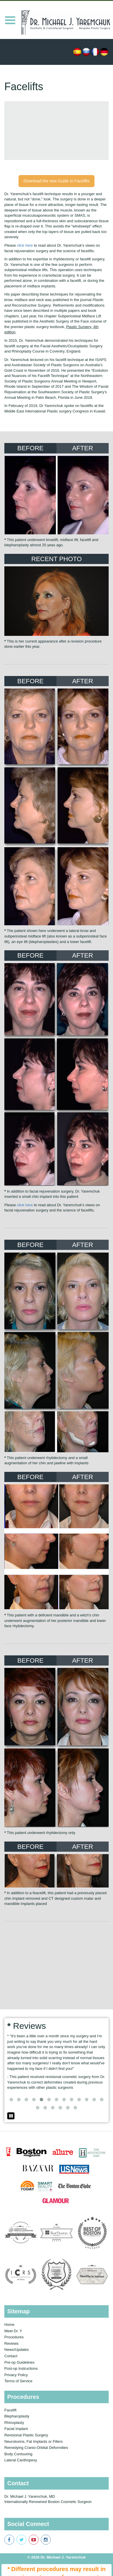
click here (25, 245)
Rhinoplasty (14, 2422)
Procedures (13, 2337)
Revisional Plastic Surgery (26, 2435)
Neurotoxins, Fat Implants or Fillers (33, 2441)
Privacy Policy (16, 2375)
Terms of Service (18, 2381)
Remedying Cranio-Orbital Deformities (36, 2447)
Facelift (10, 2410)
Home (9, 2324)
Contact (10, 2356)
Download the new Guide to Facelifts (56, 181)
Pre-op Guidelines (19, 2362)
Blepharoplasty (16, 2416)
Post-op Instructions (21, 2368)
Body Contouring (18, 2454)
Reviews (11, 2343)
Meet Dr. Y (13, 2331)
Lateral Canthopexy (20, 2460)
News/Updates (16, 2349)
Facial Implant (16, 2428)
